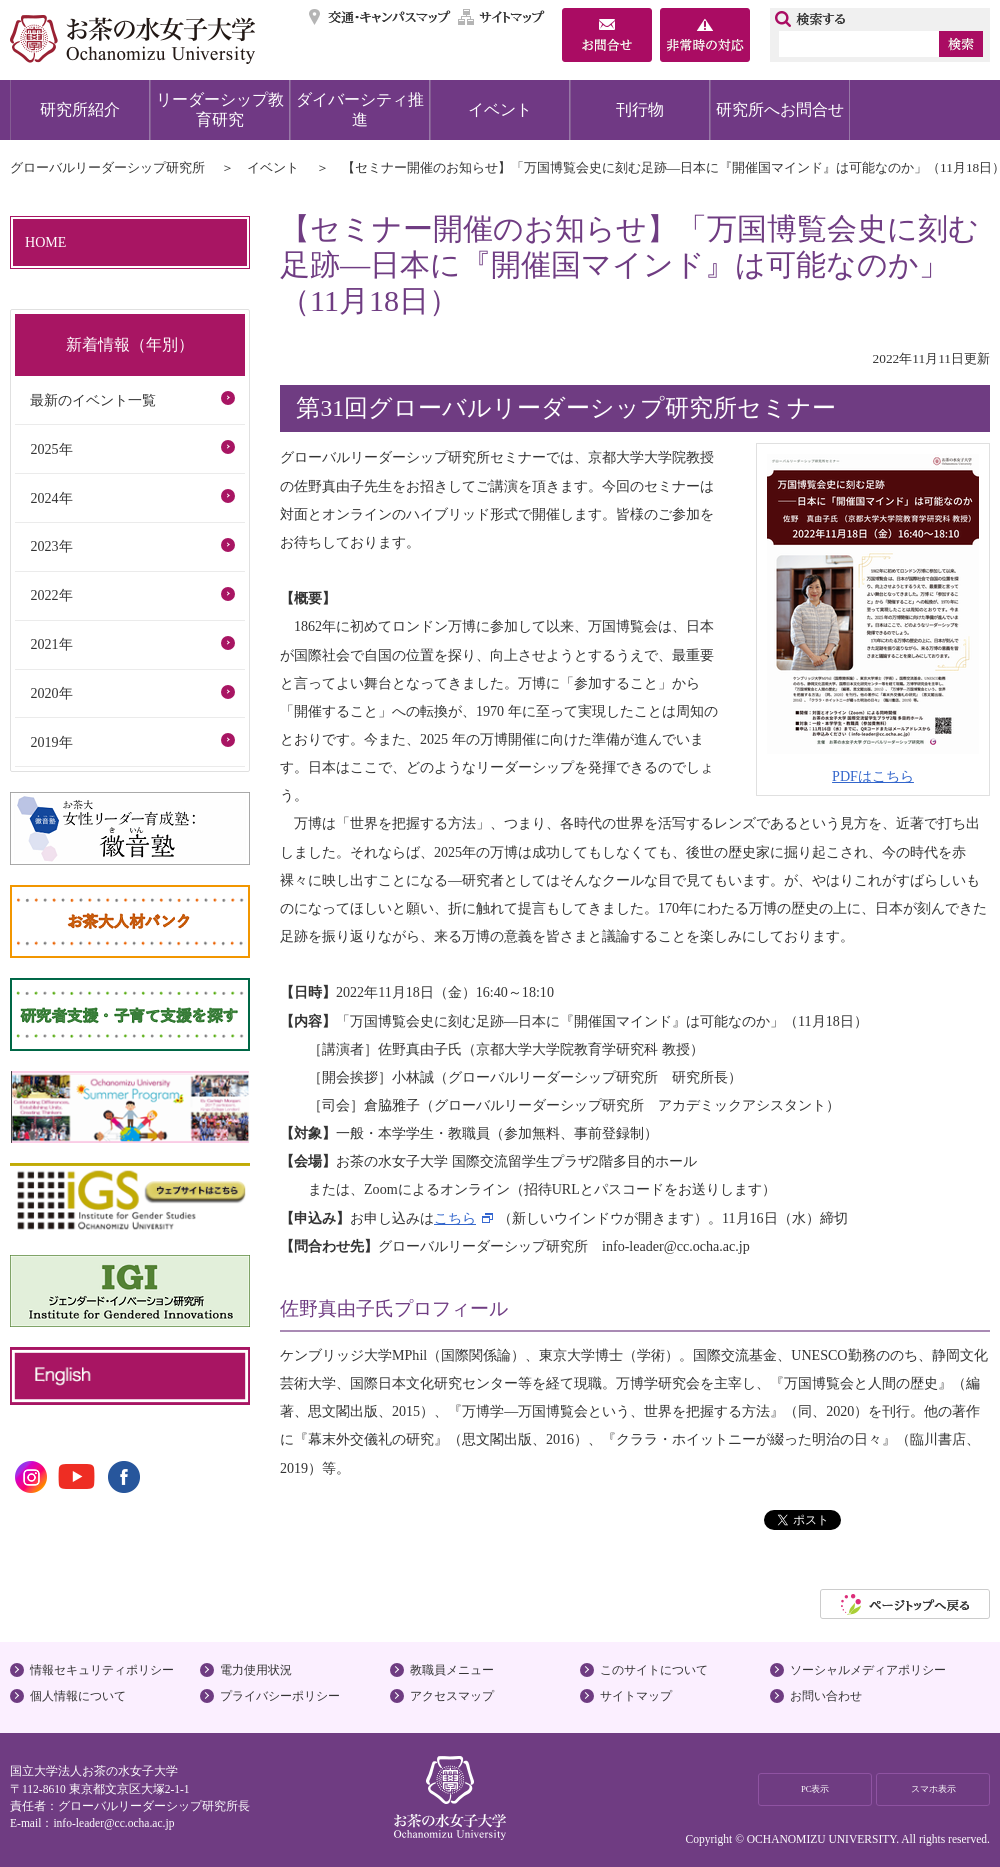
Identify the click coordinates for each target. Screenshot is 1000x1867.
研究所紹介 (80, 109)
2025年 (51, 449)
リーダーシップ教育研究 (220, 109)
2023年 (51, 546)
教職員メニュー (452, 1670)
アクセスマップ (452, 1696)
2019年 (51, 742)
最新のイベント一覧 (93, 400)
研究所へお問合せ (780, 109)
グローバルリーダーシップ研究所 (107, 167)
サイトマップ (502, 17)
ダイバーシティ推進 (360, 109)
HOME (45, 242)
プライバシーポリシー (280, 1696)
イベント (500, 109)
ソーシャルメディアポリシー (868, 1670)
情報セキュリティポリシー (102, 1670)
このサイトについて (654, 1670)
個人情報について (78, 1696)
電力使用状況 (256, 1670)
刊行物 (640, 109)
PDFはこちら (873, 776)
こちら (455, 1218)
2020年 (51, 693)
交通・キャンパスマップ (380, 17)
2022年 (51, 595)
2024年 (51, 498)
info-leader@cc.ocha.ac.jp (113, 1823)
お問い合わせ (826, 1696)
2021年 (51, 644)
